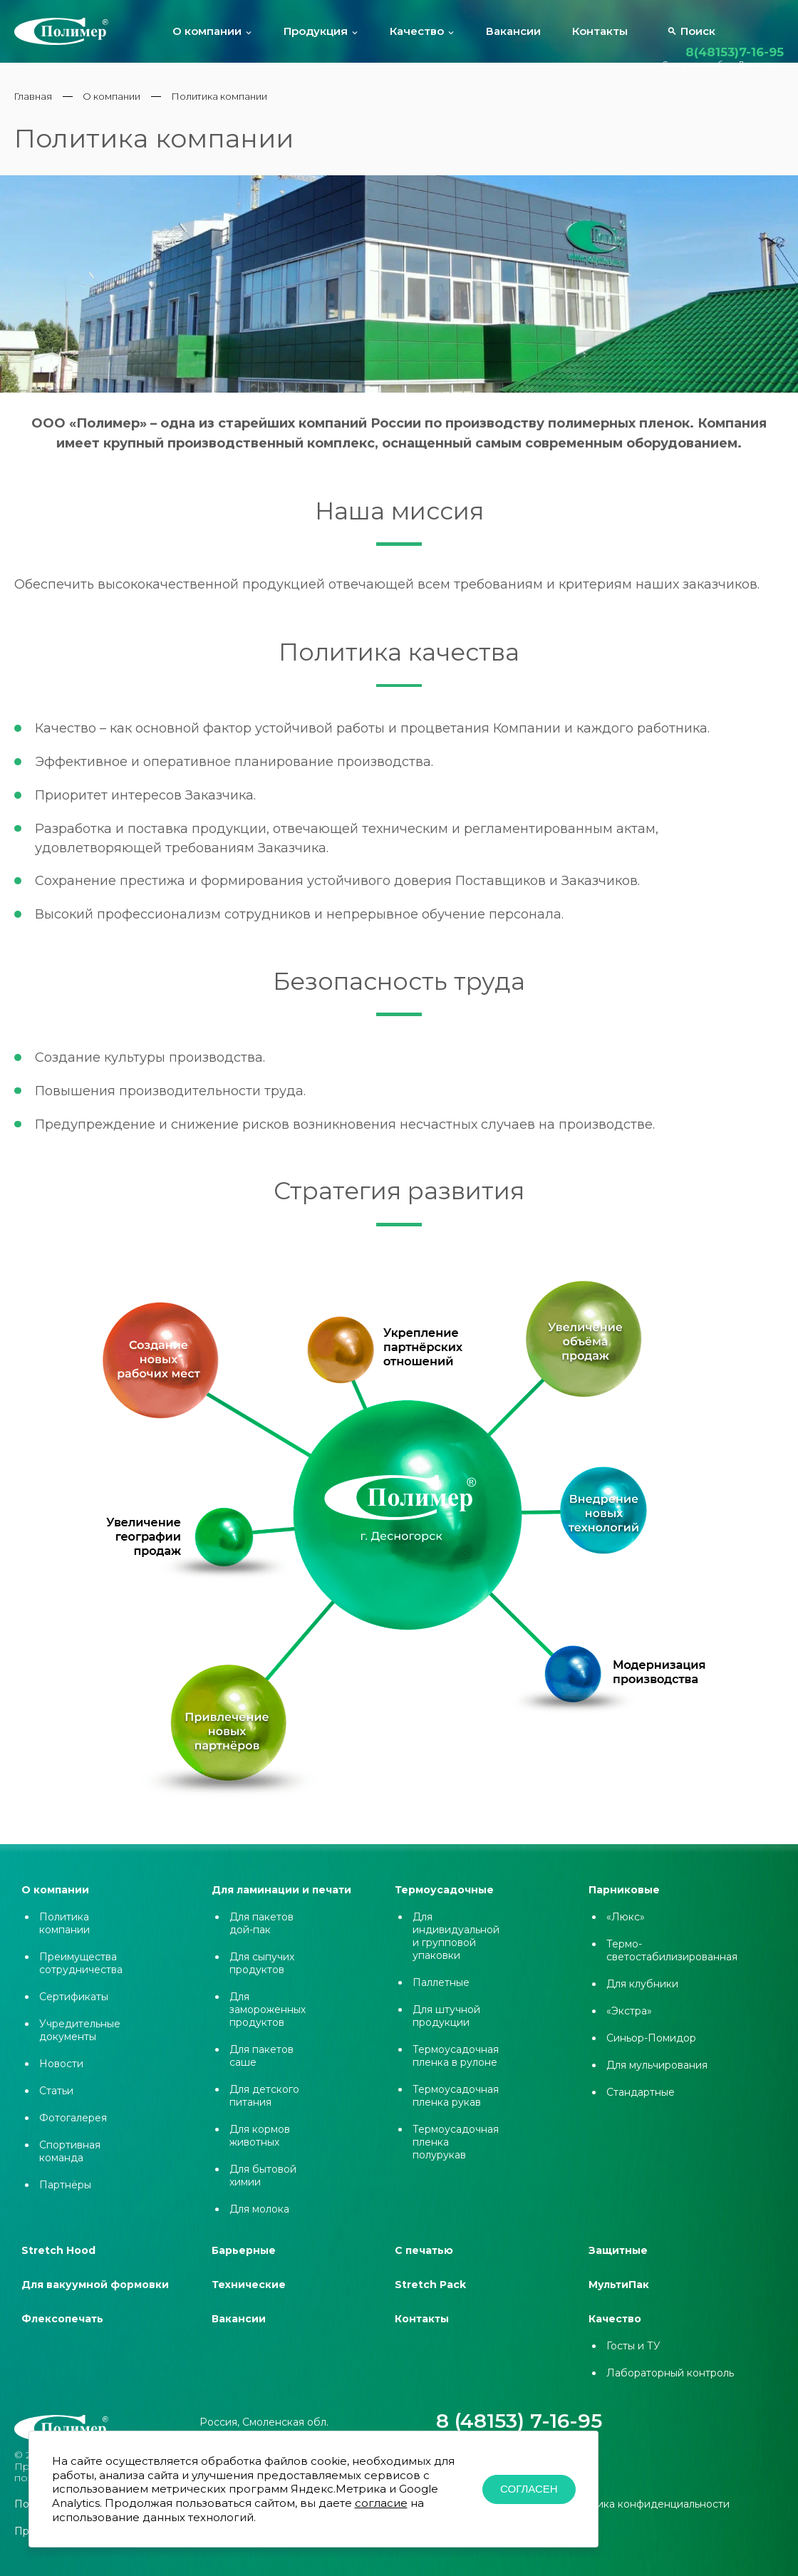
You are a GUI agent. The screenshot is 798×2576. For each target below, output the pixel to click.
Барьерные (244, 2263)
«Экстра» (629, 2023)
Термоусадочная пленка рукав (456, 2108)
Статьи (56, 2103)
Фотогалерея (73, 2130)
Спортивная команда (69, 2164)
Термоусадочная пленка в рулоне (456, 2068)
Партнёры (65, 2197)
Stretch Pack (430, 2297)
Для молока (259, 2221)
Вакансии (513, 31)
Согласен (529, 2489)
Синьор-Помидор (651, 2050)
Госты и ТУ (633, 2358)
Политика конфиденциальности (647, 2481)
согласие (381, 2503)
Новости (61, 2076)
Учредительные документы (79, 2043)
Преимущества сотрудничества (81, 1976)
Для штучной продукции (446, 2029)
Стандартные (640, 2105)
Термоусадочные (444, 1902)
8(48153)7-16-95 (734, 52)
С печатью (424, 2263)
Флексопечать (62, 2331)
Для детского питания (264, 2108)
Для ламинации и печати (281, 1902)
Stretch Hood (58, 2263)
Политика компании (64, 1936)
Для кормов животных (259, 2148)
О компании (207, 31)
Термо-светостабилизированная (671, 1963)
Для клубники (642, 1996)
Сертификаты (73, 2009)
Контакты (600, 31)
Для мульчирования (657, 2077)
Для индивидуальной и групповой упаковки (456, 1949)
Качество (417, 31)
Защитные (618, 2263)
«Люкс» (625, 1929)
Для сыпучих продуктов (261, 1976)
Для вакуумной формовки (95, 2297)
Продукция (316, 31)
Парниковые (624, 1902)
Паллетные (441, 1995)
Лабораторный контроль (670, 2385)
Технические (249, 2297)
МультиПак (619, 2297)
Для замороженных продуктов (267, 2022)
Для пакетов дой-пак (261, 1936)
